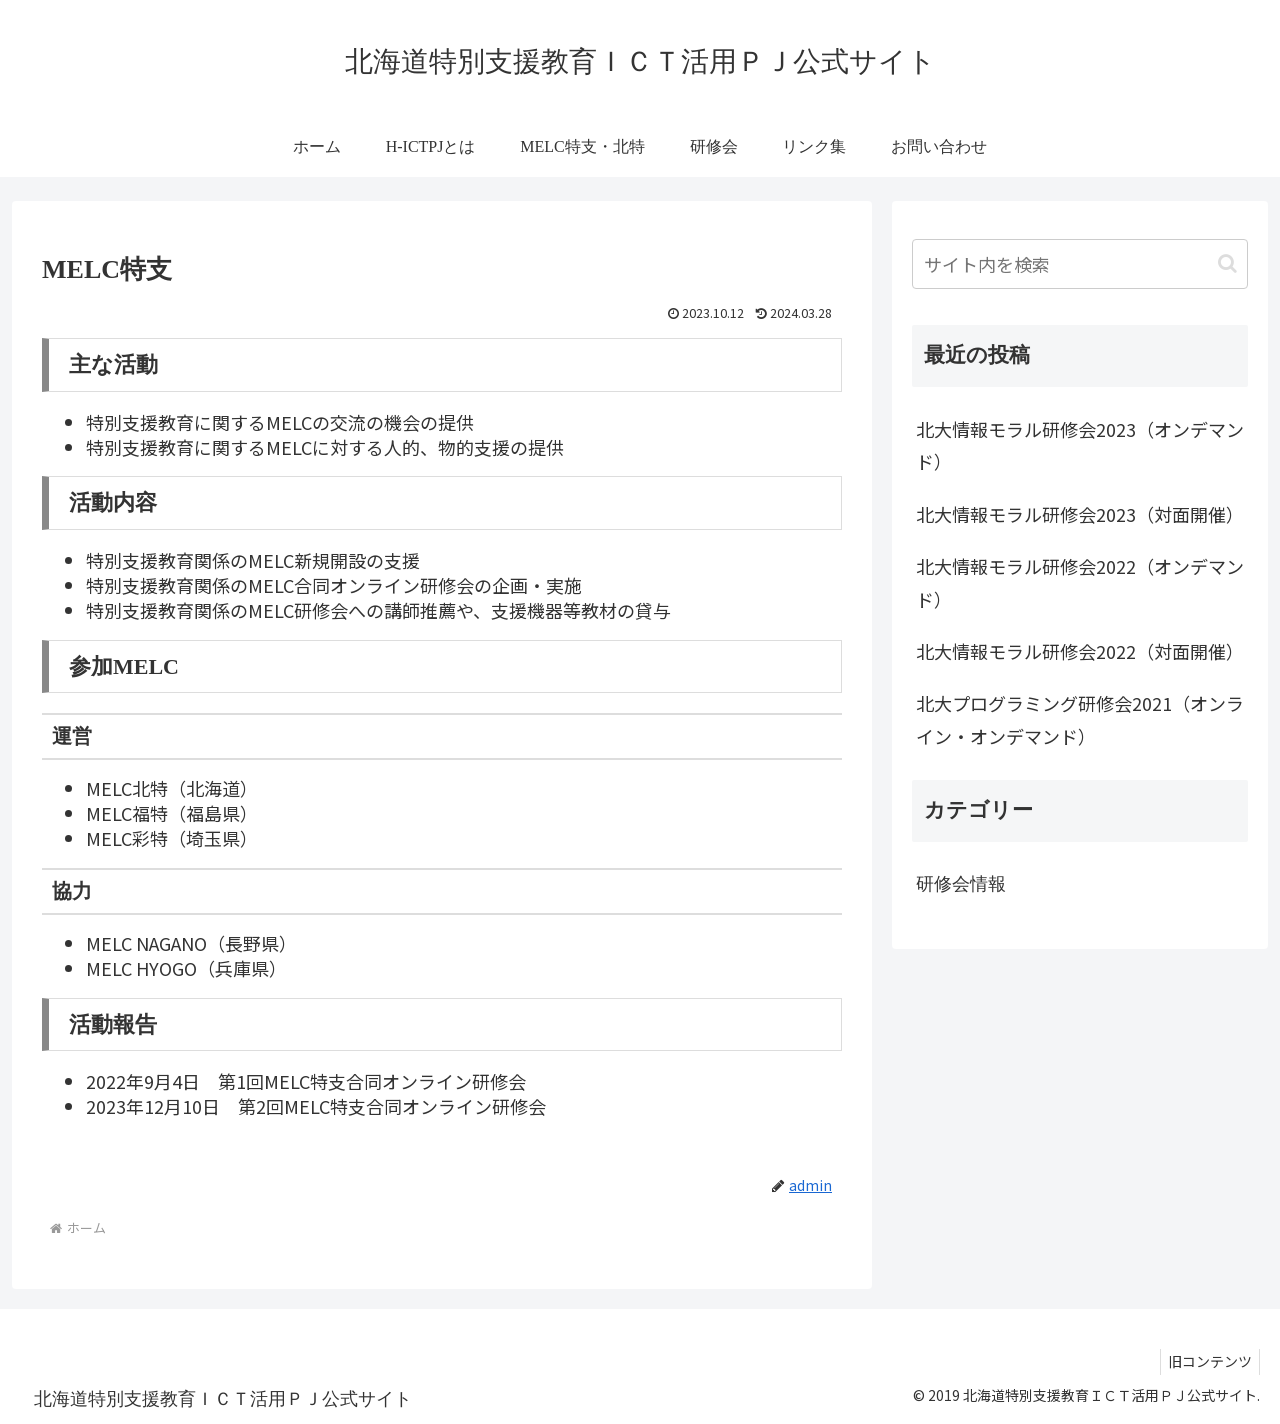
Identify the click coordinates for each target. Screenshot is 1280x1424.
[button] (1227, 263)
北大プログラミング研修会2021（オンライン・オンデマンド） (1080, 719)
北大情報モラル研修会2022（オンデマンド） (1080, 582)
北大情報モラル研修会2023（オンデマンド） (1080, 445)
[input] (1080, 264)
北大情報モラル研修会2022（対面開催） (1080, 651)
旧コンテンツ (1207, 1361)
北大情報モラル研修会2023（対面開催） (1080, 514)
